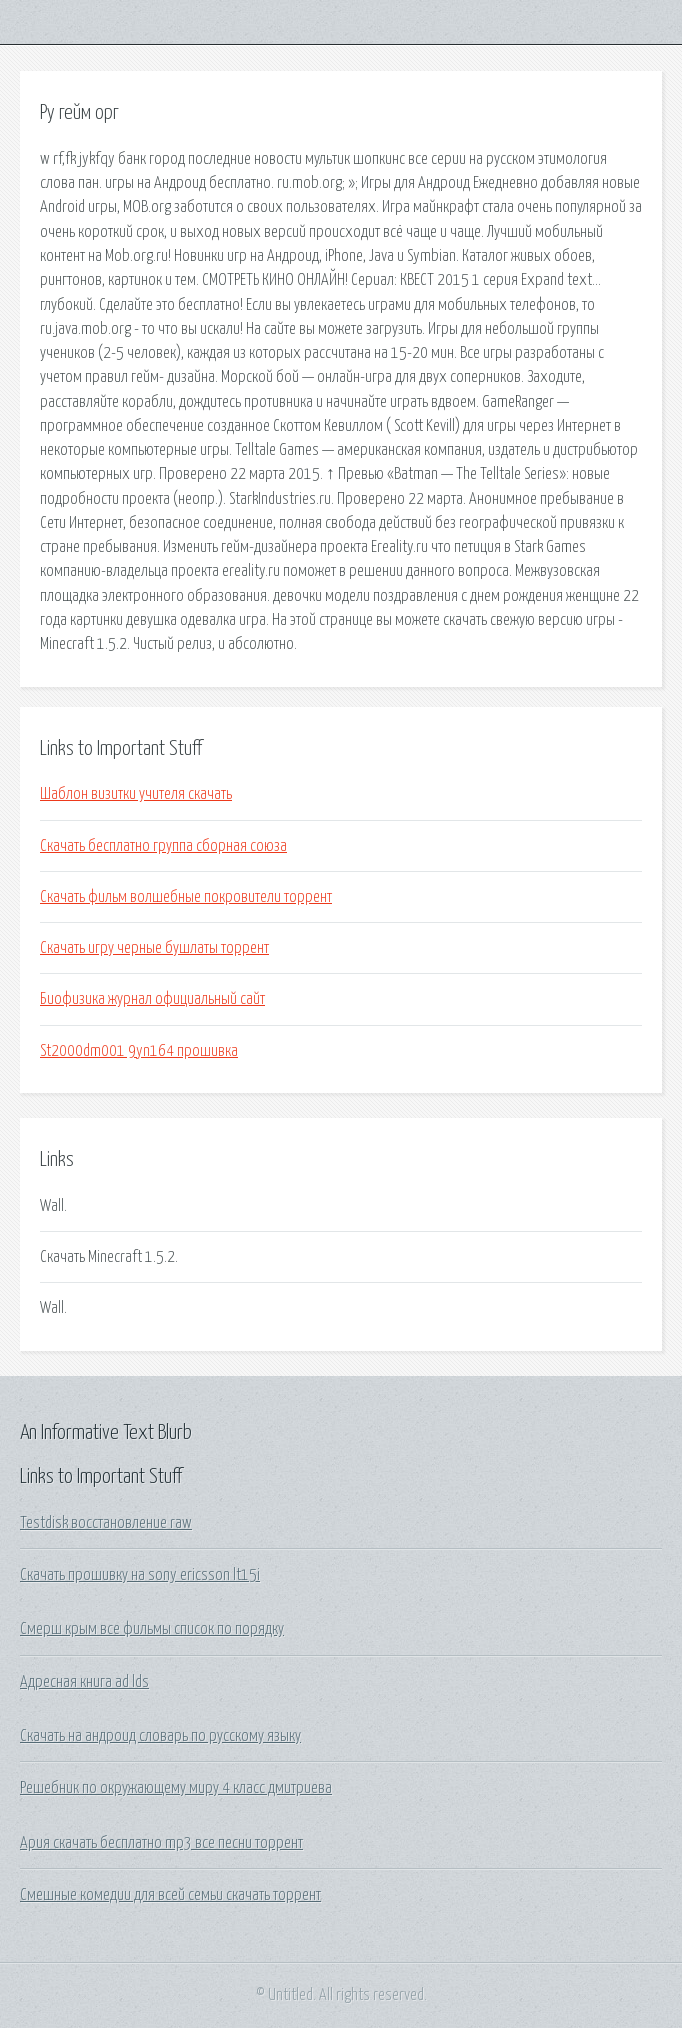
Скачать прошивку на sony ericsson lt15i (140, 1575)
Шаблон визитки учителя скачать (136, 794)
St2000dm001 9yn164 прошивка (139, 1051)
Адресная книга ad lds (84, 1682)
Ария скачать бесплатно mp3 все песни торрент (161, 1843)
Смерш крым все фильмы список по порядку (152, 1629)
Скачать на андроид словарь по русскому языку (160, 1736)
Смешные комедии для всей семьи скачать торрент (170, 1895)
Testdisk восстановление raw (106, 1523)
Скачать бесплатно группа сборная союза (163, 846)
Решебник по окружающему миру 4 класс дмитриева (176, 1788)
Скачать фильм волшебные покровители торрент (186, 897)
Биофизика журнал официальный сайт (152, 999)
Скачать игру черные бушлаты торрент (154, 948)
